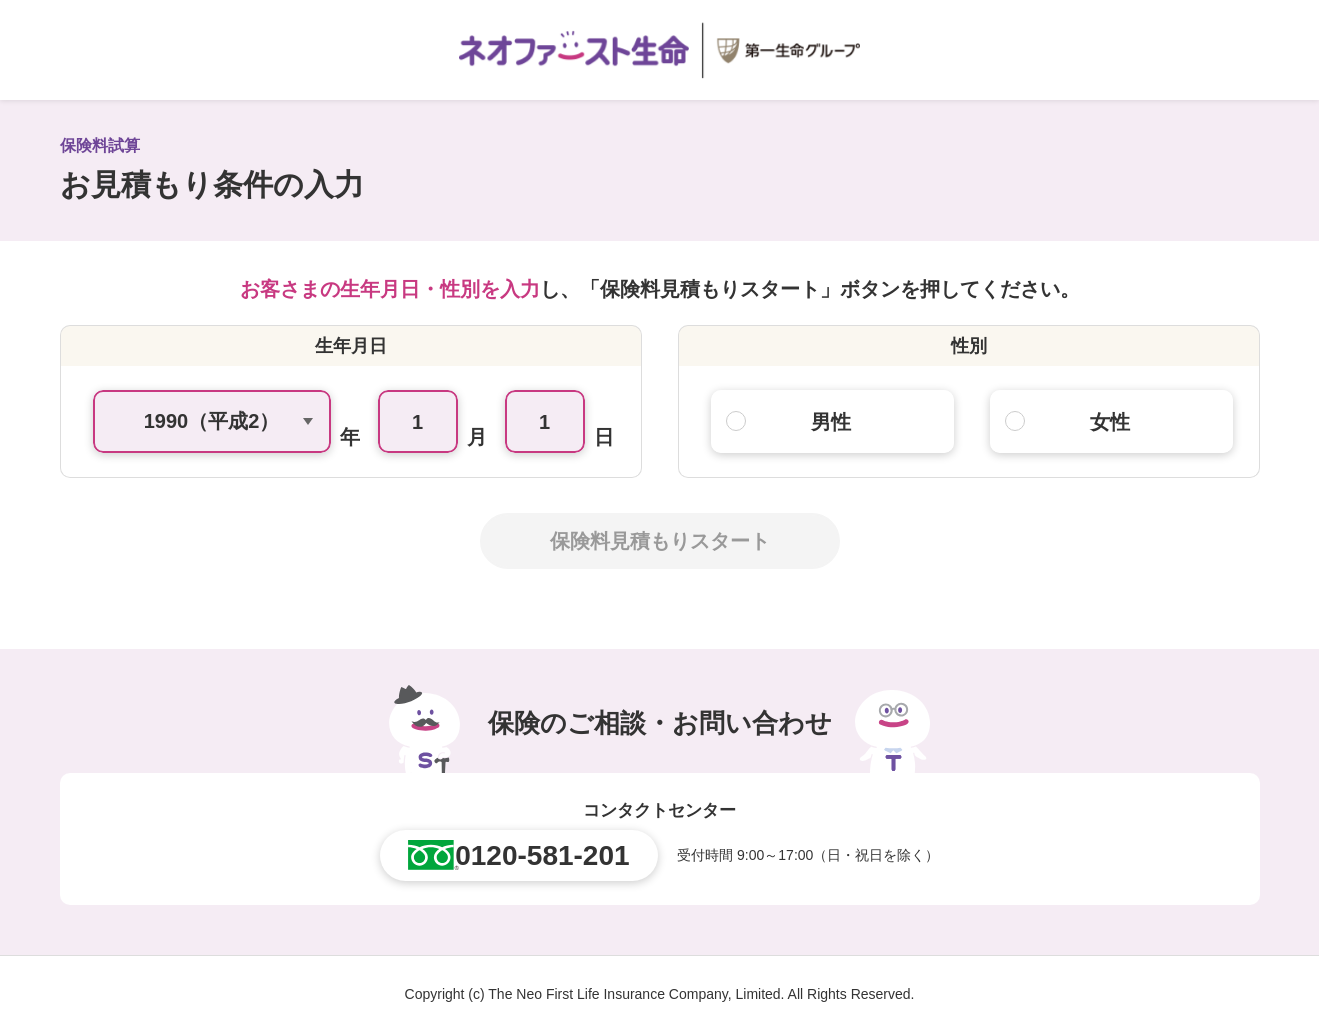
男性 (831, 422)
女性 (1110, 422)
